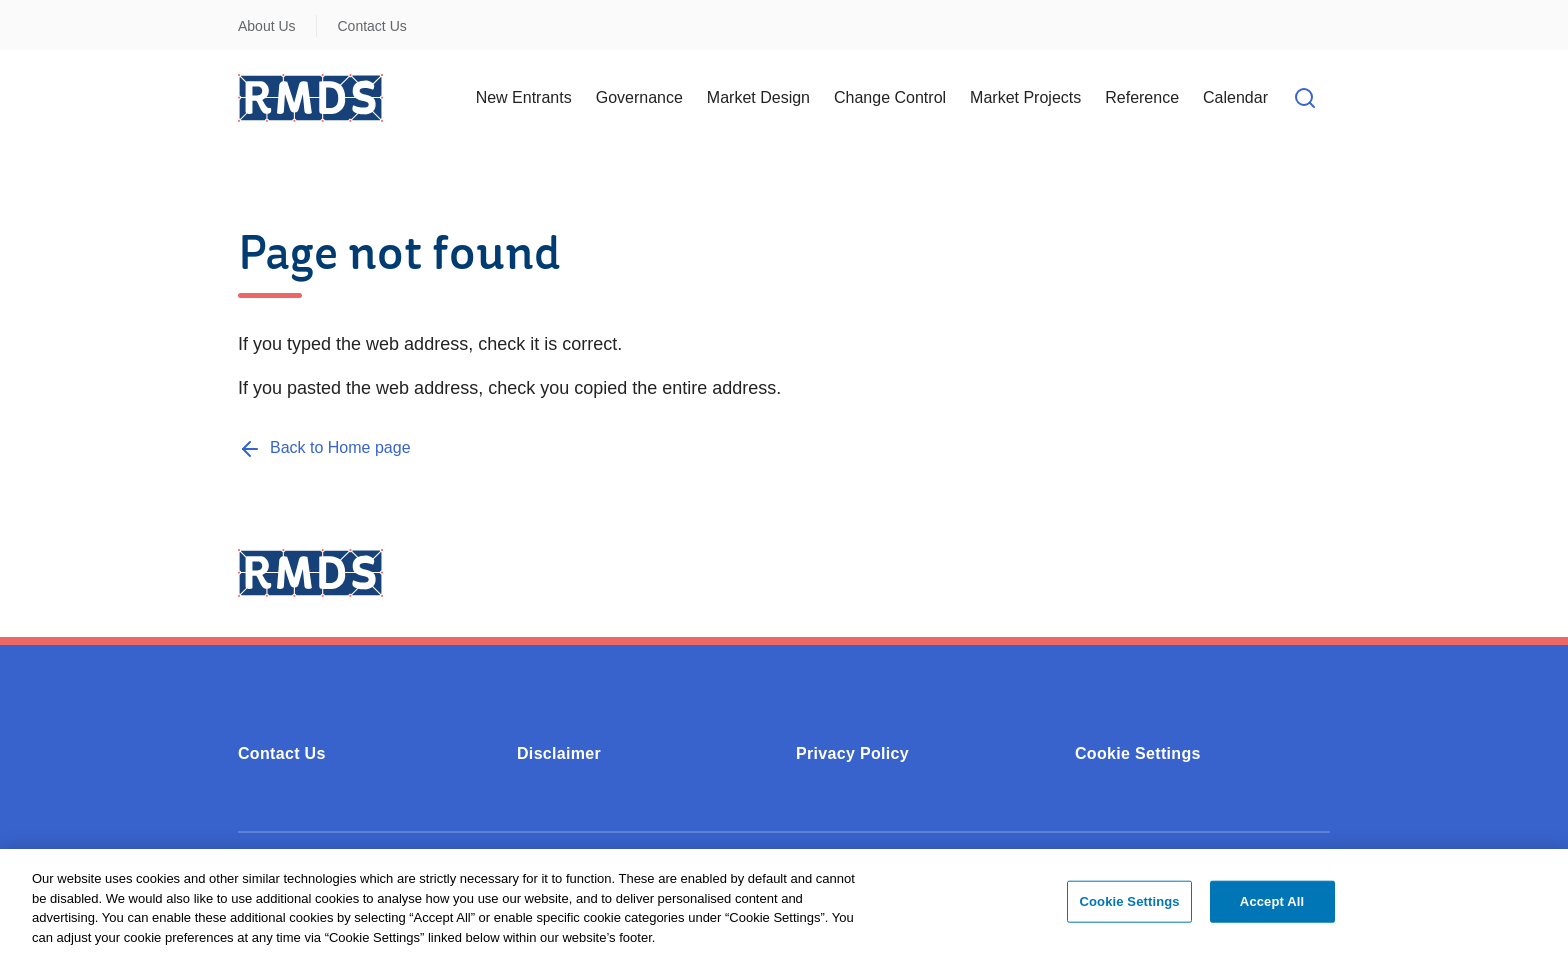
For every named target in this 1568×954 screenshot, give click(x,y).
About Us (267, 26)
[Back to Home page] (324, 447)
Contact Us (372, 26)
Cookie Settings (1138, 753)
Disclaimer (559, 753)
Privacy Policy (852, 753)
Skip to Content (32, 12)
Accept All (1272, 907)
